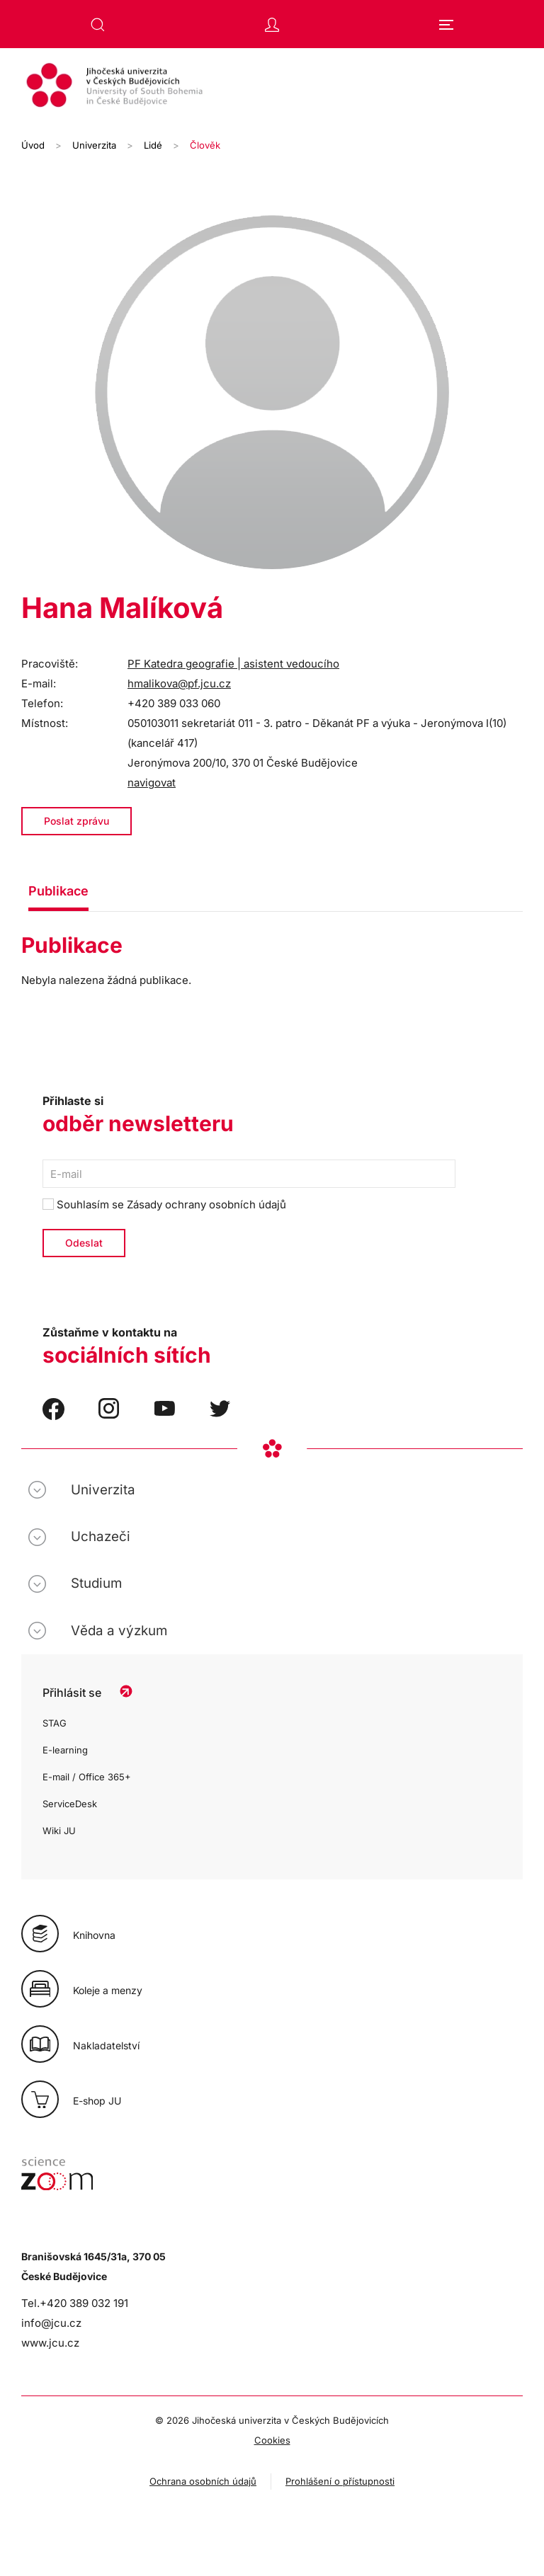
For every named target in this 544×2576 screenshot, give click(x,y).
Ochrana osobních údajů (202, 2481)
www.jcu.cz (50, 2342)
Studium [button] (96, 1583)
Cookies (272, 2440)
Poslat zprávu (76, 821)
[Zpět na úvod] (272, 87)
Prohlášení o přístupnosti (340, 2481)
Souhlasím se (164, 1204)
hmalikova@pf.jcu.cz (179, 683)
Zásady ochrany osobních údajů (206, 1204)
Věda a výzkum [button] (119, 1630)
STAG (54, 1723)
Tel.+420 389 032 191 (74, 2303)
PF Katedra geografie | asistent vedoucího (233, 663)
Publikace (58, 890)
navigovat (152, 782)
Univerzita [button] (103, 1490)
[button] (98, 25)
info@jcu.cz (51, 2323)
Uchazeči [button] (100, 1536)
